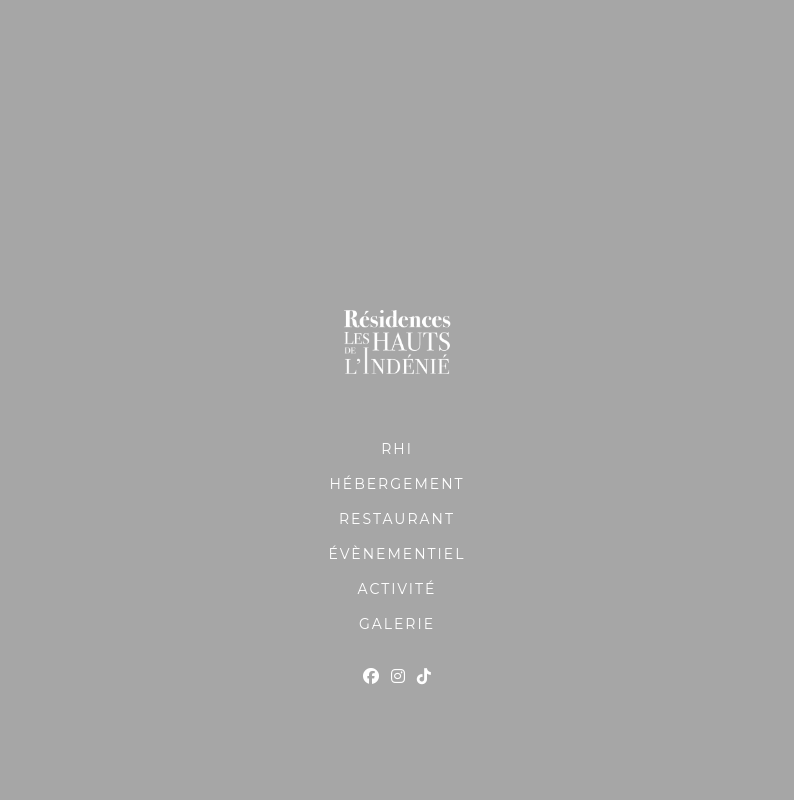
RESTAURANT (397, 519)
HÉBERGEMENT (396, 484)
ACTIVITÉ (397, 589)
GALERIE (397, 624)
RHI (397, 449)
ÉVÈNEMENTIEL (397, 554)
